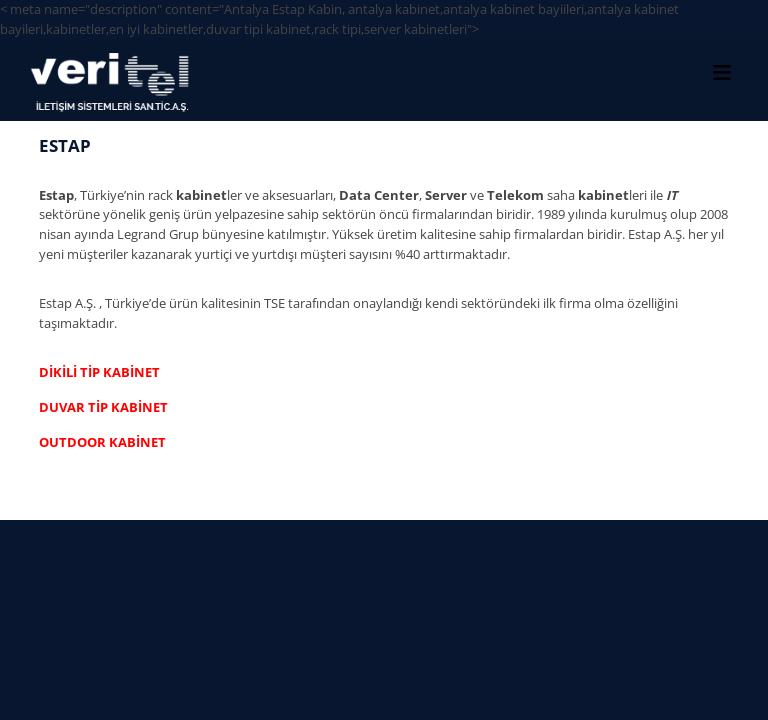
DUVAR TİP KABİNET (103, 407)
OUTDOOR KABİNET (102, 442)
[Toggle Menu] (722, 72)
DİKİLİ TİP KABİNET (99, 372)
